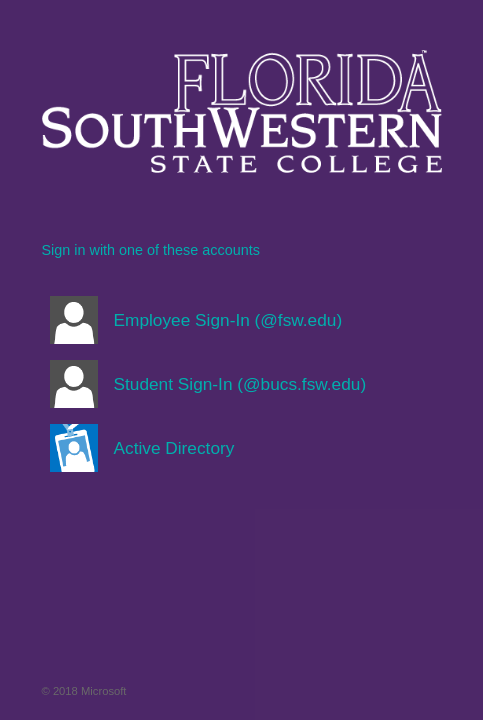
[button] (242, 320)
